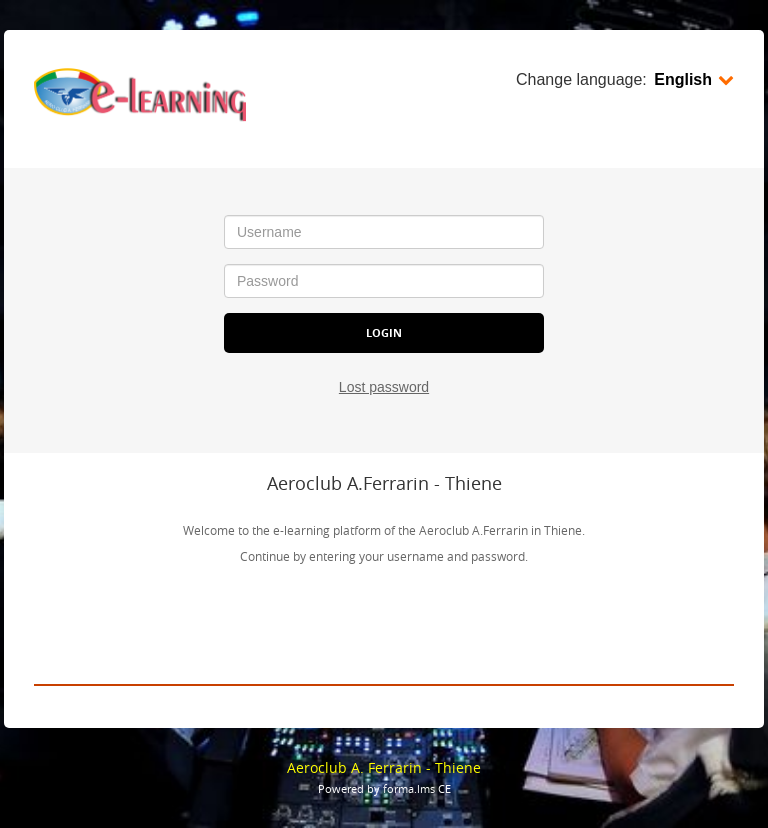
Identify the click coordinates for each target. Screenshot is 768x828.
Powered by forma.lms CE (384, 788)
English (694, 79)
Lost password (384, 387)
